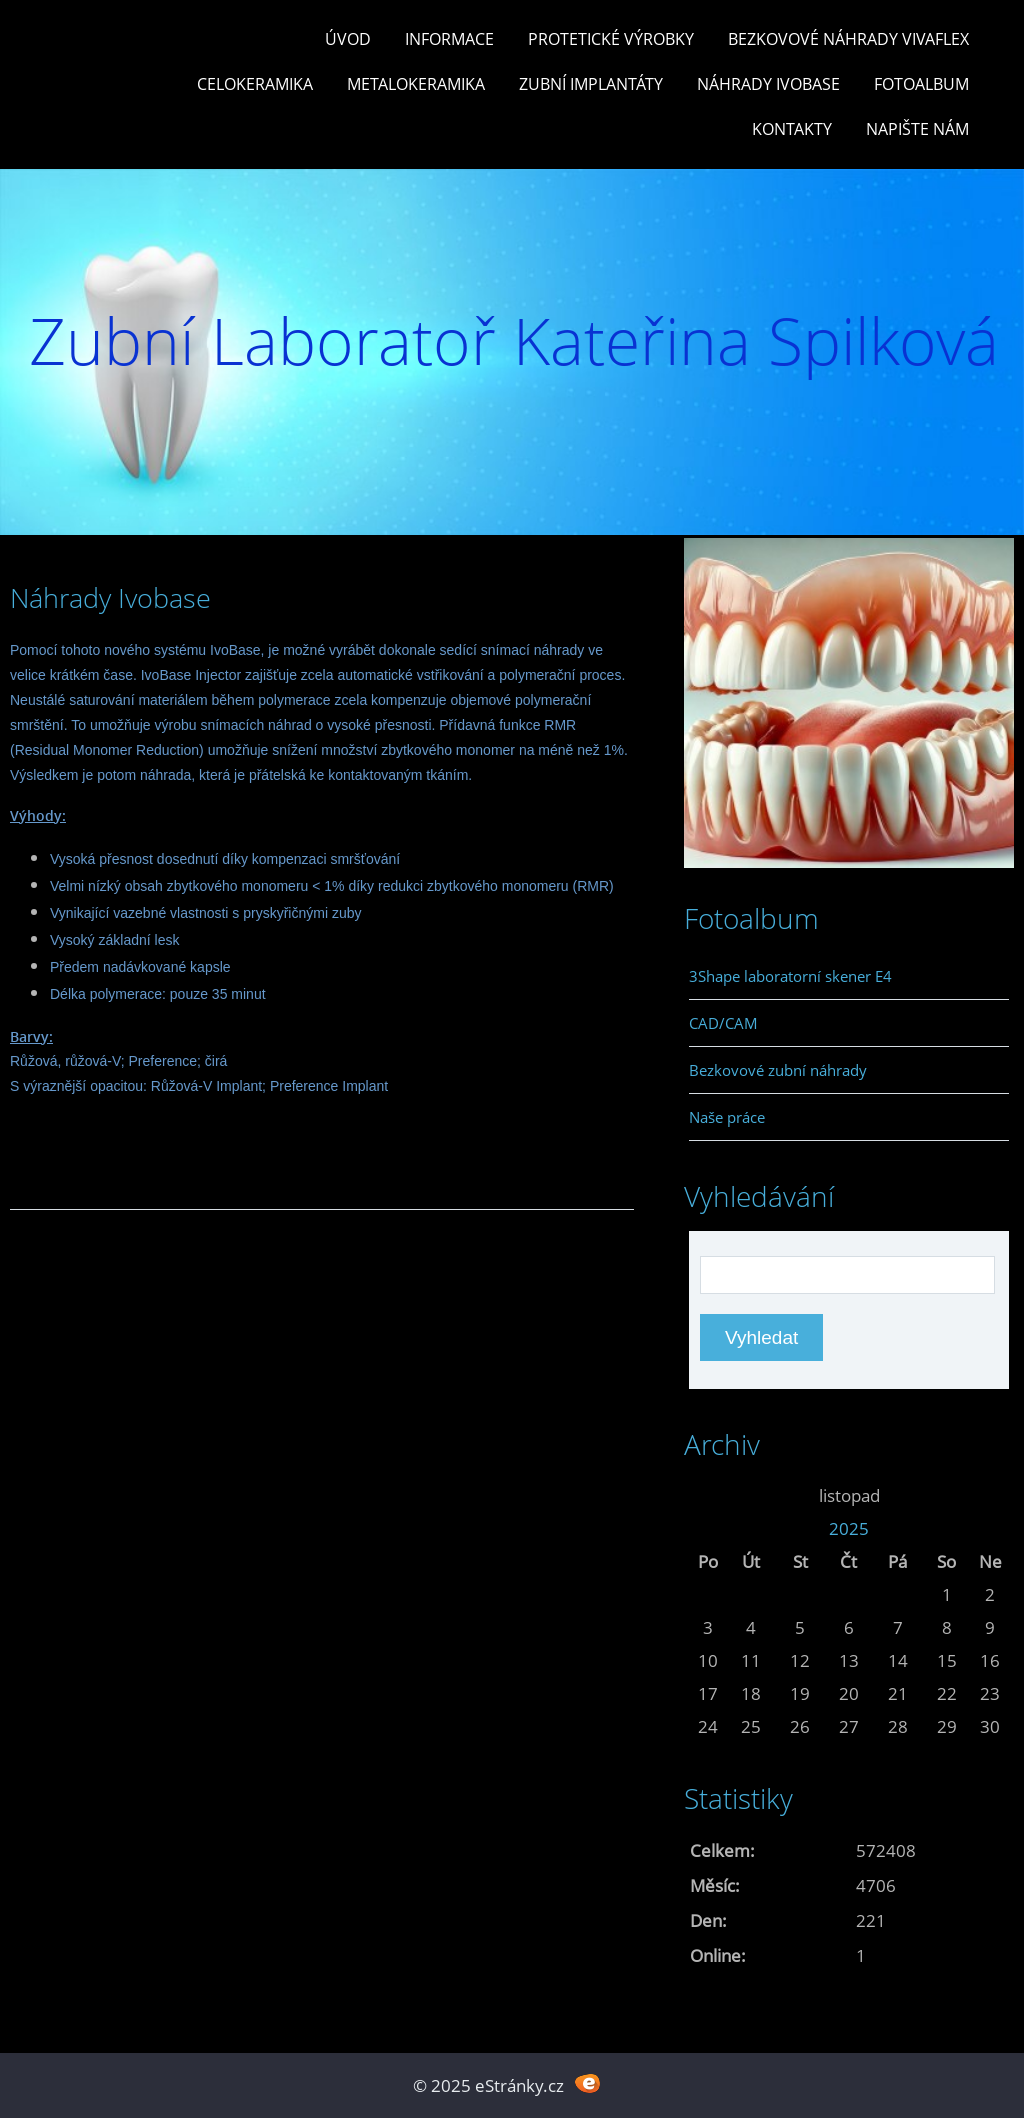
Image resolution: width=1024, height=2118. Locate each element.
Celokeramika (255, 84)
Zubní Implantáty (591, 84)
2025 (849, 1528)
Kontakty (792, 129)
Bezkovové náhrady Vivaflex (848, 39)
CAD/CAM (723, 1023)
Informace (449, 39)
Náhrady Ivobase (768, 84)
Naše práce (727, 1117)
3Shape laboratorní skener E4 (790, 976)
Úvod (348, 39)
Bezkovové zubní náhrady (778, 1070)
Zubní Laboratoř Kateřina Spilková (514, 340)
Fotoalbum (921, 84)
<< (708, 1495)
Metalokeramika (416, 84)
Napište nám (917, 129)
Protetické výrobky (611, 39)
